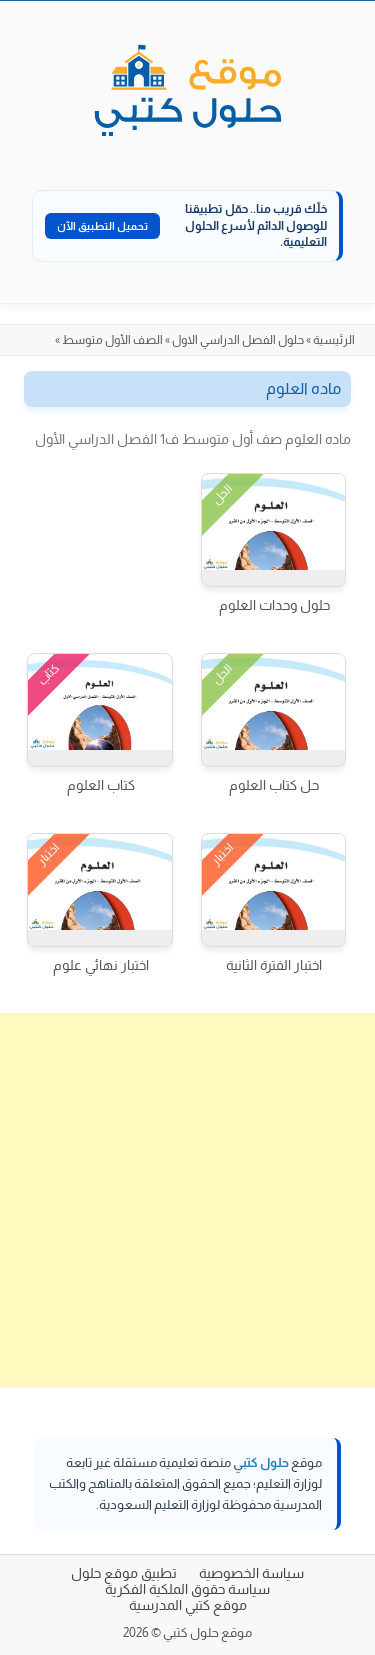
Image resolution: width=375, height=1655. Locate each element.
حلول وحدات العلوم (274, 605)
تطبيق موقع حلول (124, 1573)
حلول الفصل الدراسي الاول (238, 340)
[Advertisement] (187, 1200)
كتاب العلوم (101, 785)
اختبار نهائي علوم (101, 965)
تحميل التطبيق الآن (102, 226)
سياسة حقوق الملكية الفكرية (187, 1589)
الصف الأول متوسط (112, 340)
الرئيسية (334, 340)
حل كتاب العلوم (274, 785)
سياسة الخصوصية (251, 1573)
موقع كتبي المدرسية (188, 1605)
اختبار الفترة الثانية (274, 965)
